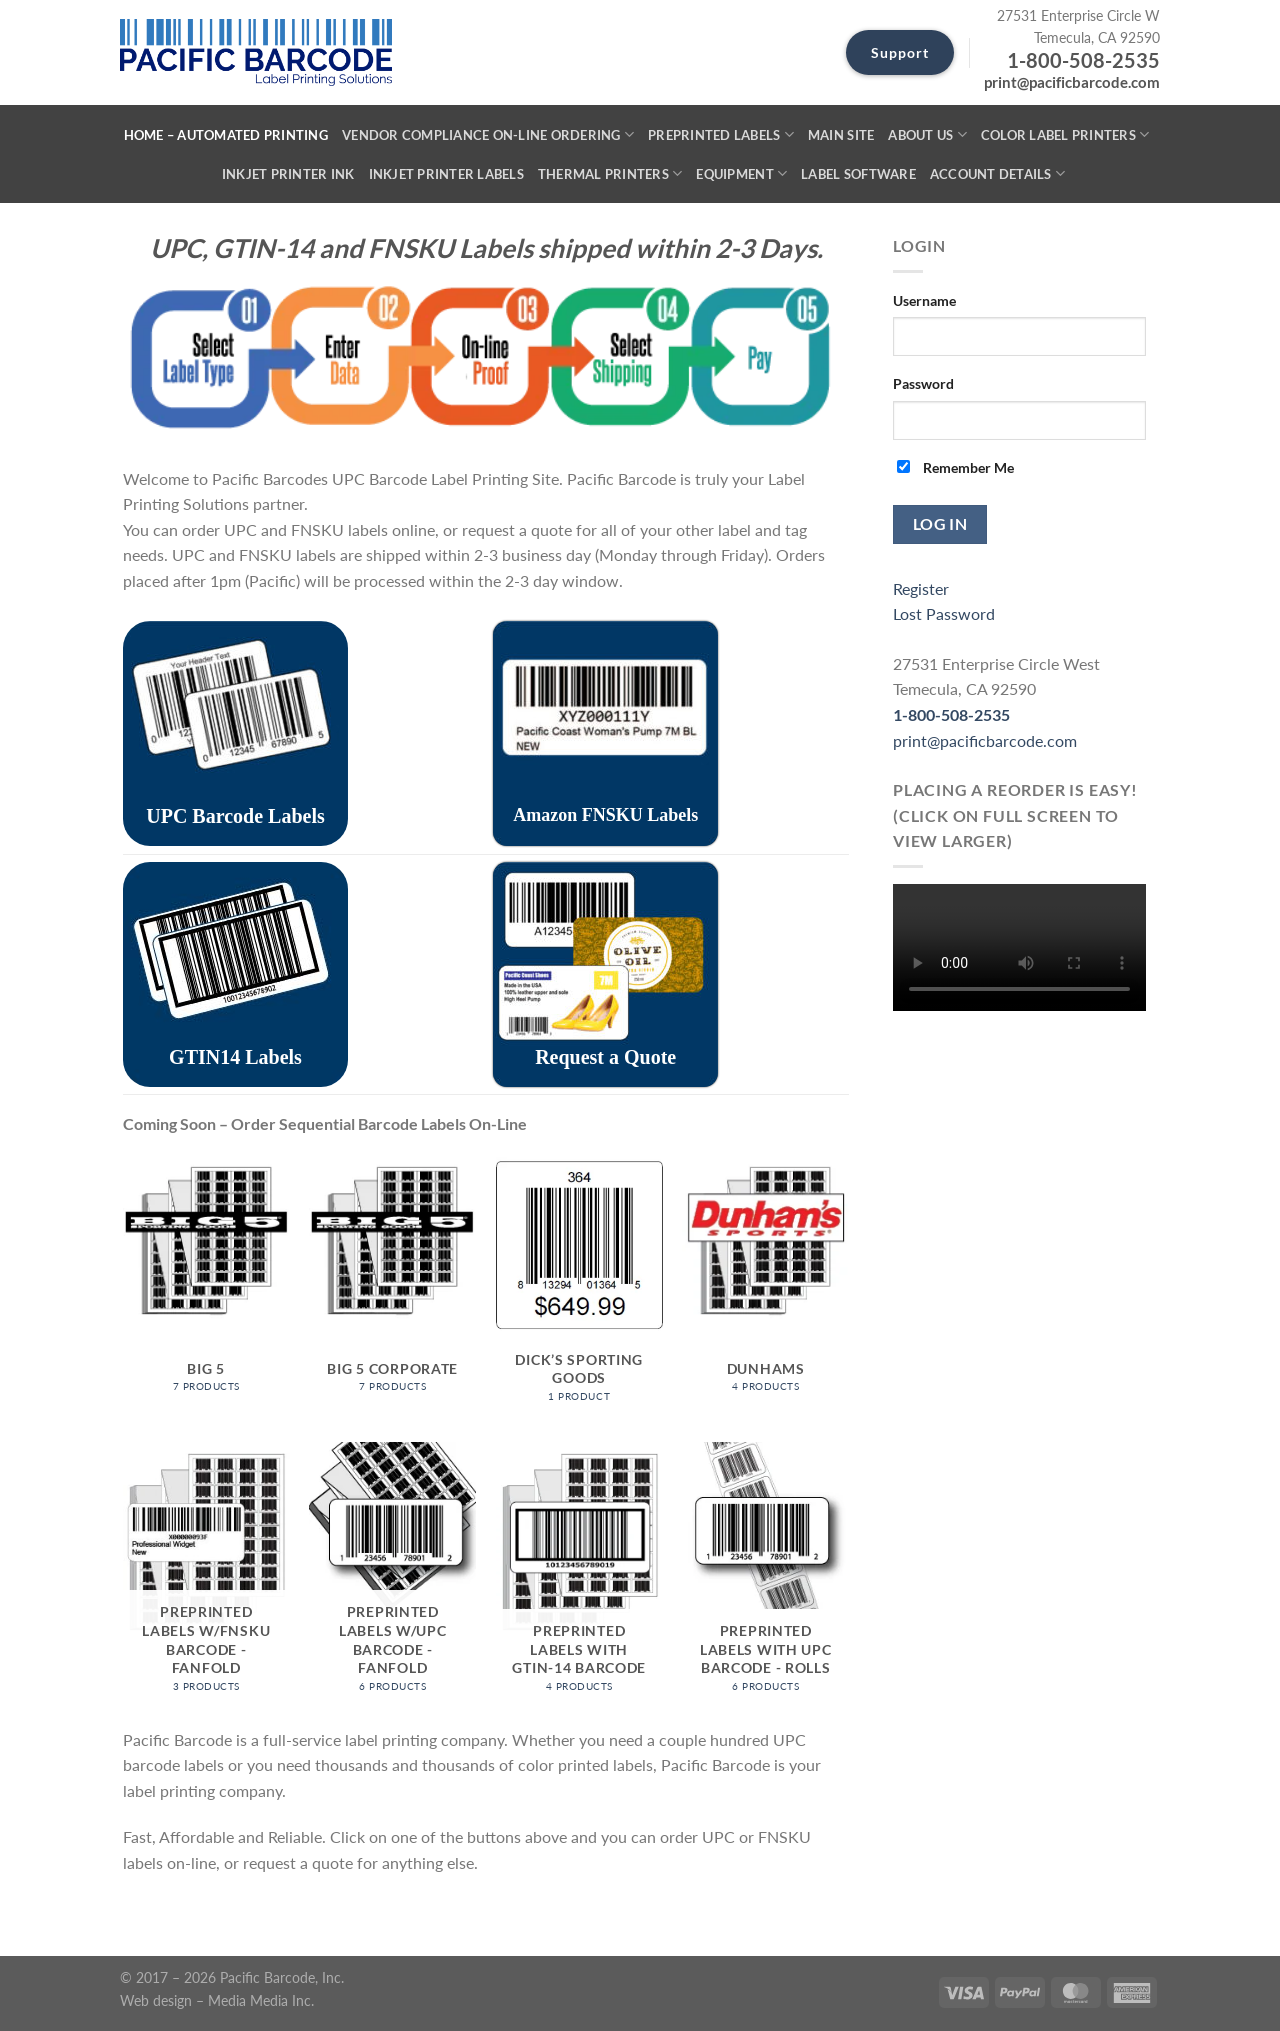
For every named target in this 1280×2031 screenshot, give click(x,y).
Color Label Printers (1065, 134)
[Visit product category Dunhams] (765, 1289)
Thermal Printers (610, 173)
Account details (997, 173)
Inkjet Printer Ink (288, 174)
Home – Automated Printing (226, 135)
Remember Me (955, 467)
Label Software (858, 174)
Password (923, 383)
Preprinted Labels (721, 134)
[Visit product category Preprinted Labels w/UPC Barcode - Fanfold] (392, 1574)
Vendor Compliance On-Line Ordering (488, 134)
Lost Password (944, 613)
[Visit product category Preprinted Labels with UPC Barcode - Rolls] (765, 1574)
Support (900, 52)
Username (924, 300)
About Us (927, 134)
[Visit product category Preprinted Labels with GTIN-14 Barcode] (579, 1574)
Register (921, 588)
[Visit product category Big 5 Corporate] (392, 1289)
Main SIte (841, 135)
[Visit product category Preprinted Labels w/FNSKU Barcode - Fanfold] (206, 1574)
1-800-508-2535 (1083, 60)
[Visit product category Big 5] (206, 1289)
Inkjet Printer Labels (446, 174)
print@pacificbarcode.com (1072, 82)
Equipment (741, 173)
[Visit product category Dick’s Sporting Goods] (579, 1289)
